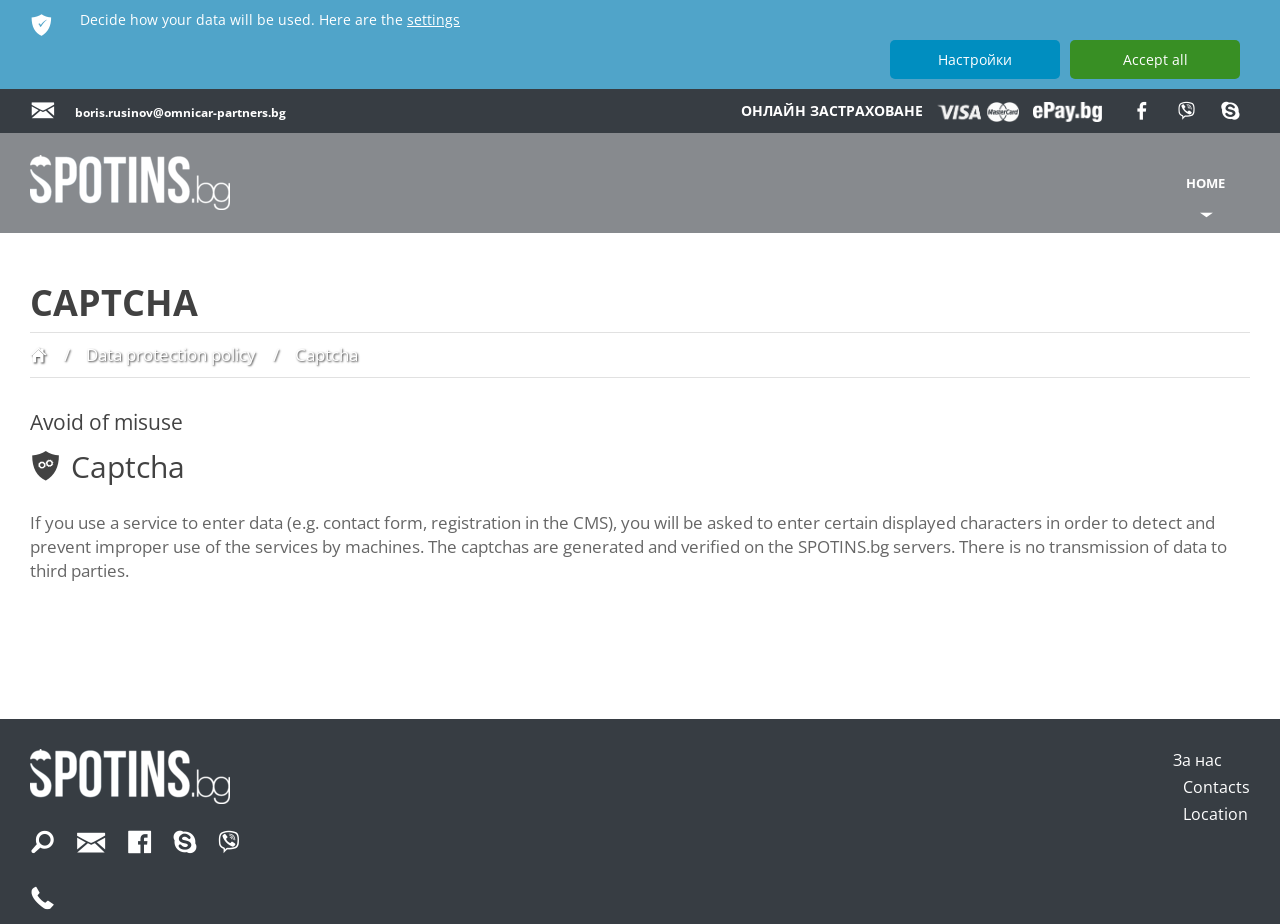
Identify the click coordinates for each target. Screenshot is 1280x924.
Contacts (1216, 787)
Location (1215, 814)
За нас (1197, 760)
